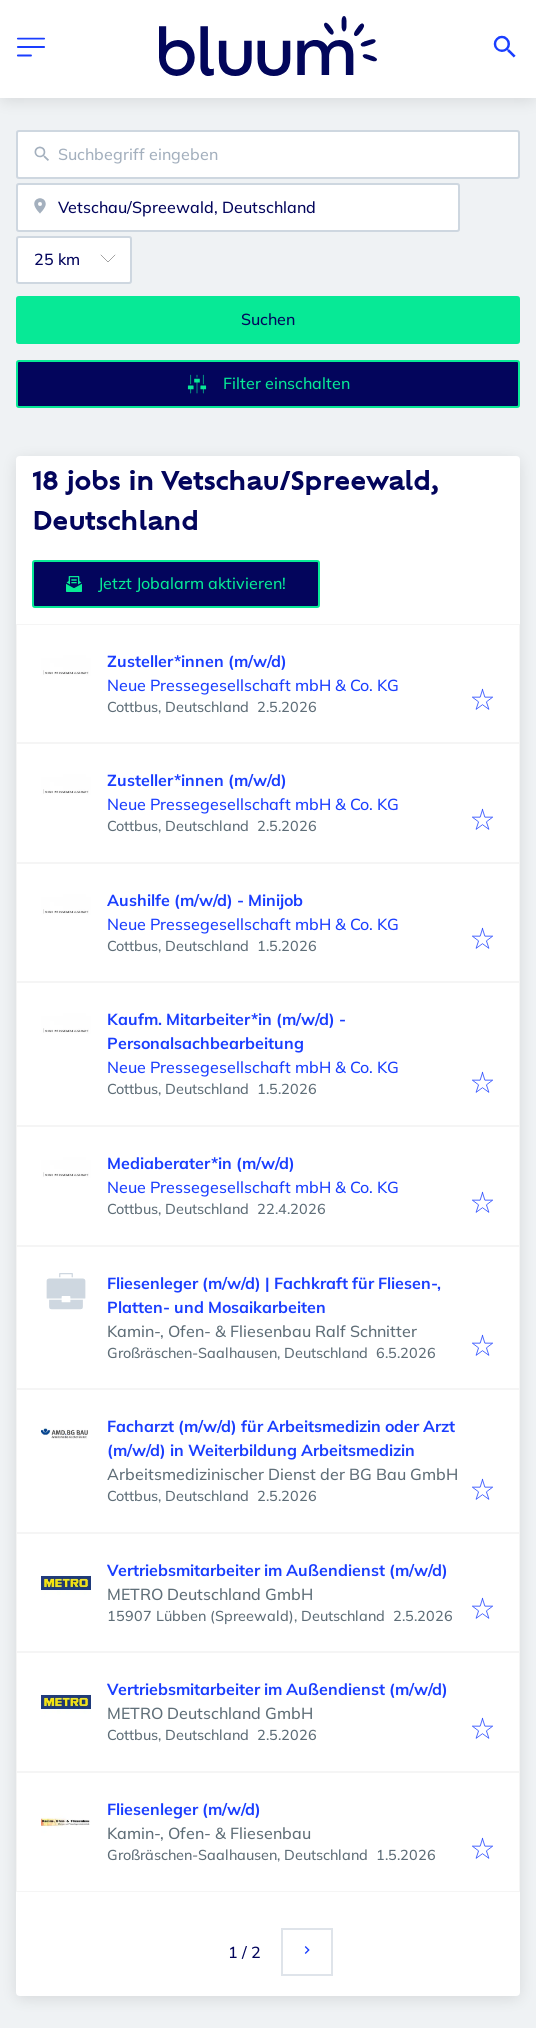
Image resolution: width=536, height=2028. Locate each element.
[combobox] (268, 154)
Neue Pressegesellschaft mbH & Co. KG (253, 685)
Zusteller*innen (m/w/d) (197, 661)
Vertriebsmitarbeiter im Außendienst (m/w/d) (277, 1570)
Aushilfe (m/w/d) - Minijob (205, 900)
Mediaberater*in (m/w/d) (201, 1163)
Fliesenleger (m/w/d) (184, 1809)
